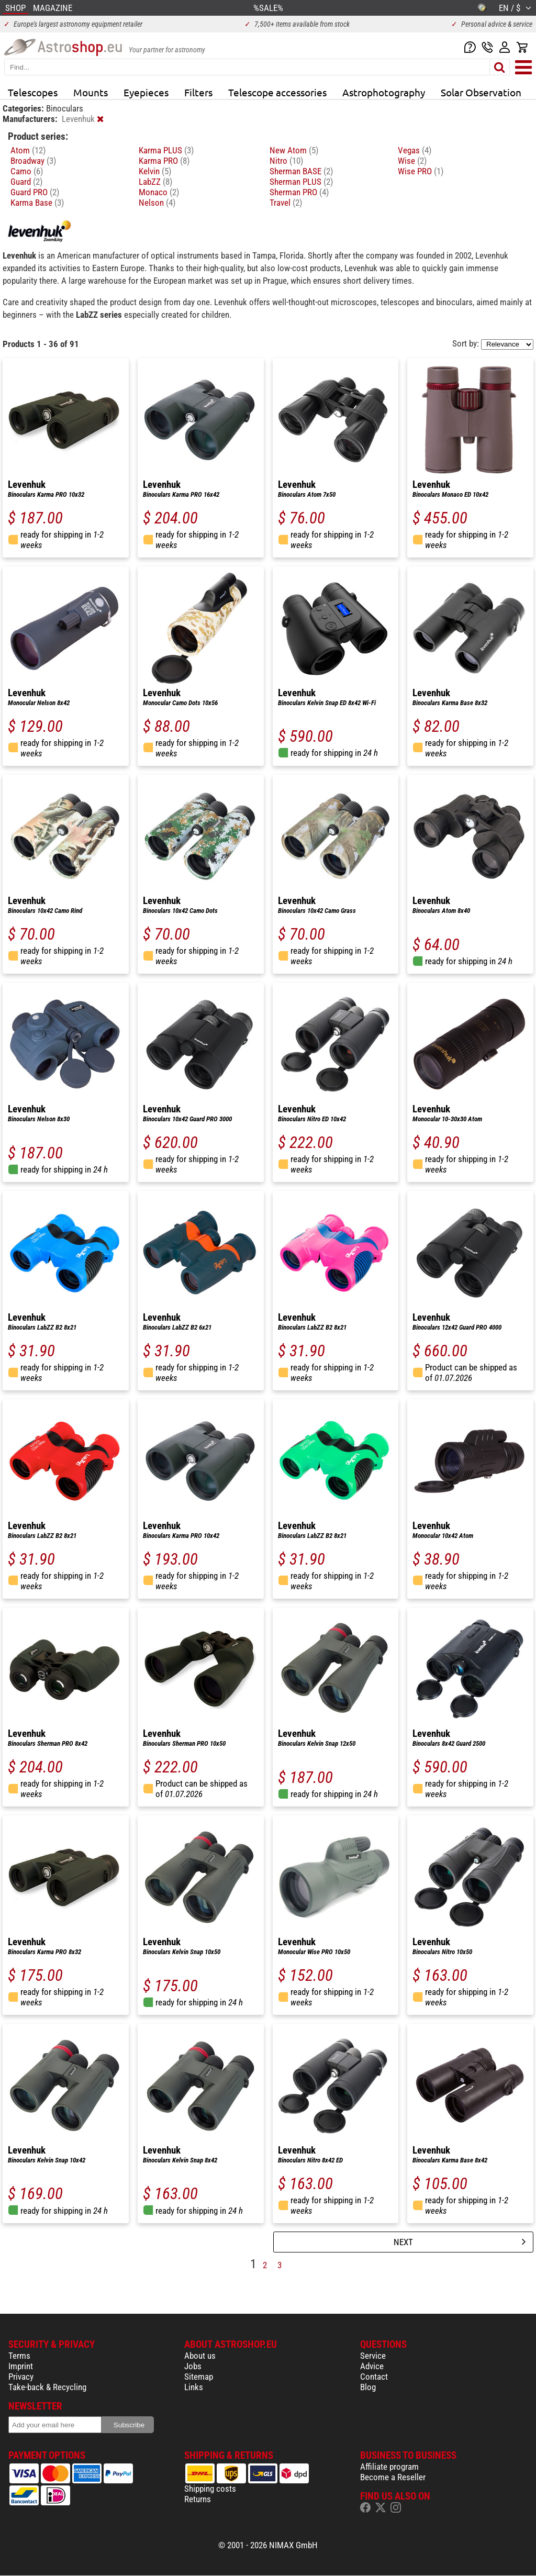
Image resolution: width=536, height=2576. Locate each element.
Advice (372, 2366)
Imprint (20, 2366)
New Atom (294, 150)
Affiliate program (389, 2466)
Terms (19, 2355)
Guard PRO (34, 192)
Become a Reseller (393, 2477)
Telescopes (33, 92)
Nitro (286, 160)
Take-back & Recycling (47, 2387)
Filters (198, 92)
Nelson (157, 202)
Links (193, 2387)
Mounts (90, 92)
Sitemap (198, 2376)
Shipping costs (210, 2488)
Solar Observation (481, 92)
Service (373, 2355)
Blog (368, 2387)
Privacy (21, 2376)
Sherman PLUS (301, 181)
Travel (286, 202)
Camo (26, 171)
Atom (28, 150)
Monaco (159, 192)
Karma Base (37, 202)
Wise (412, 160)
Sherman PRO (299, 192)
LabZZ (155, 181)
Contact (374, 2376)
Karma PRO (164, 160)
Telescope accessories (277, 92)
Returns (197, 2499)
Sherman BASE (301, 171)
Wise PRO (420, 171)
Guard (26, 181)
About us (200, 2355)
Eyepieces (146, 92)
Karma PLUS (166, 150)
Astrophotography (383, 92)
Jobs (193, 2366)
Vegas (414, 150)
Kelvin (155, 171)
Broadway (33, 160)
